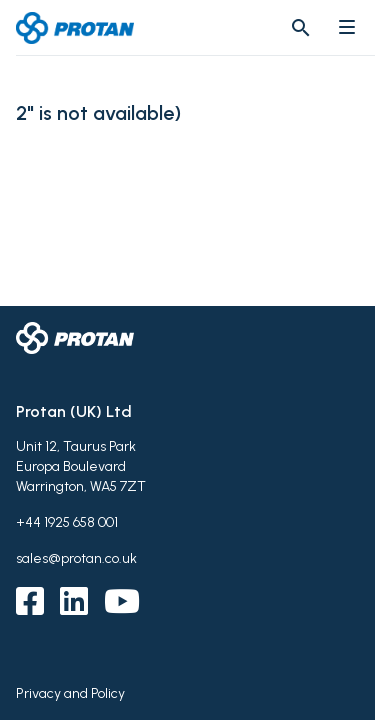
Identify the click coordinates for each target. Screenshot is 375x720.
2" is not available (95, 113)
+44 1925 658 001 (67, 522)
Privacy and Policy (70, 693)
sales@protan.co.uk (76, 558)
